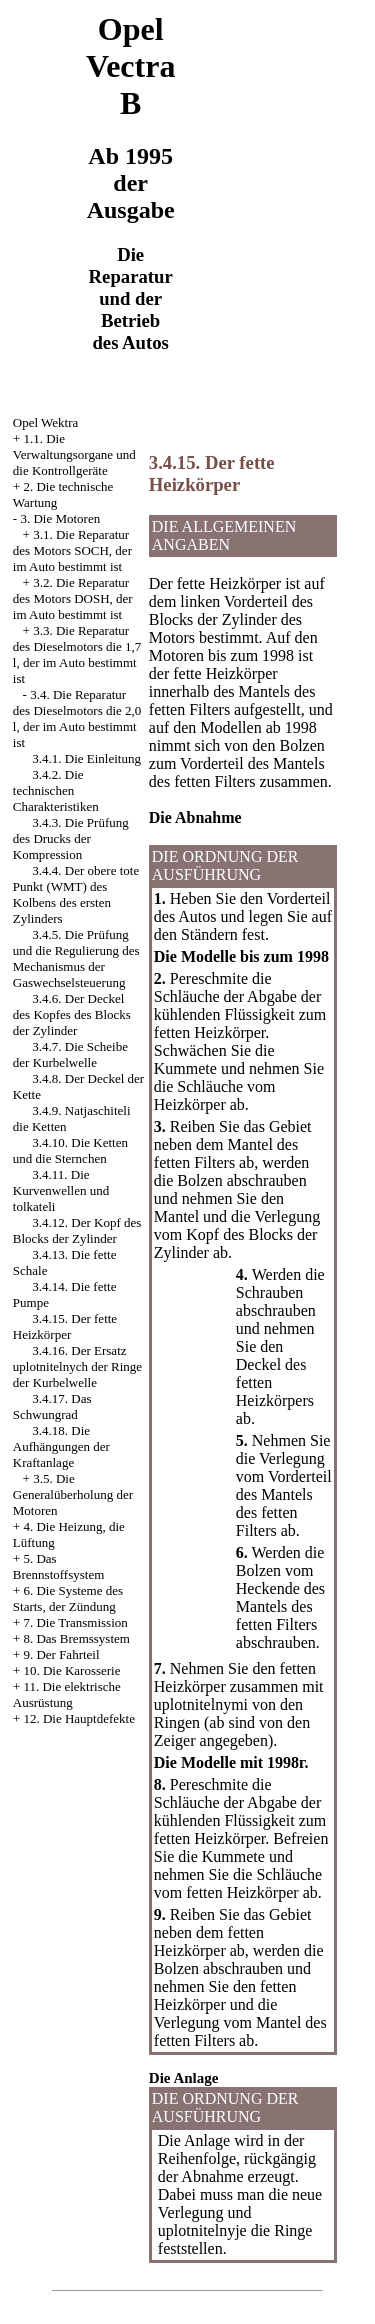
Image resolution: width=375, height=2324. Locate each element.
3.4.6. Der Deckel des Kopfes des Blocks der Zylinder (72, 1014)
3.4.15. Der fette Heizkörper (65, 1326)
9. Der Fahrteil (61, 1654)
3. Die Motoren (60, 518)
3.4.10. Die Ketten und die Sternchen (70, 1150)
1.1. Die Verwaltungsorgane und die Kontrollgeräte (74, 454)
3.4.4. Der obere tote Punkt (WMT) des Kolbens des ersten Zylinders (76, 894)
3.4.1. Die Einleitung (86, 758)
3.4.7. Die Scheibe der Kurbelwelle (70, 1054)
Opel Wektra (46, 422)
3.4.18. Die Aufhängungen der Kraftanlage (61, 1446)
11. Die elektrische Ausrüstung (67, 1694)
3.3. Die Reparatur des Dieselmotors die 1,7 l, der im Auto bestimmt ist (77, 654)
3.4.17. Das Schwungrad (52, 1406)
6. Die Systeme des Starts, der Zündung (68, 1598)
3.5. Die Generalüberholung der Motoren (73, 1494)
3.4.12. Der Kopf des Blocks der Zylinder (77, 1230)
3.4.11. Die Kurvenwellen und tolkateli (61, 1190)
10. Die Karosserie (71, 1670)
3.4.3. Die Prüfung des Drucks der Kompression (71, 838)
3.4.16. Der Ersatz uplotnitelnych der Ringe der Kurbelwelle (77, 1366)
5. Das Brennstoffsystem (58, 1566)
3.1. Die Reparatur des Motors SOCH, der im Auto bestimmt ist (72, 550)
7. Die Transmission (75, 1622)
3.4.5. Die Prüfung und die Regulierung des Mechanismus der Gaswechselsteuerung (76, 958)
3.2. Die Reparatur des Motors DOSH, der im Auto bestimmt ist (73, 598)
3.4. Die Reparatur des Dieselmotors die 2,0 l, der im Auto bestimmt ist (77, 718)
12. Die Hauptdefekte (79, 1718)
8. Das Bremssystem (76, 1638)
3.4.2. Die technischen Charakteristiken (56, 790)
